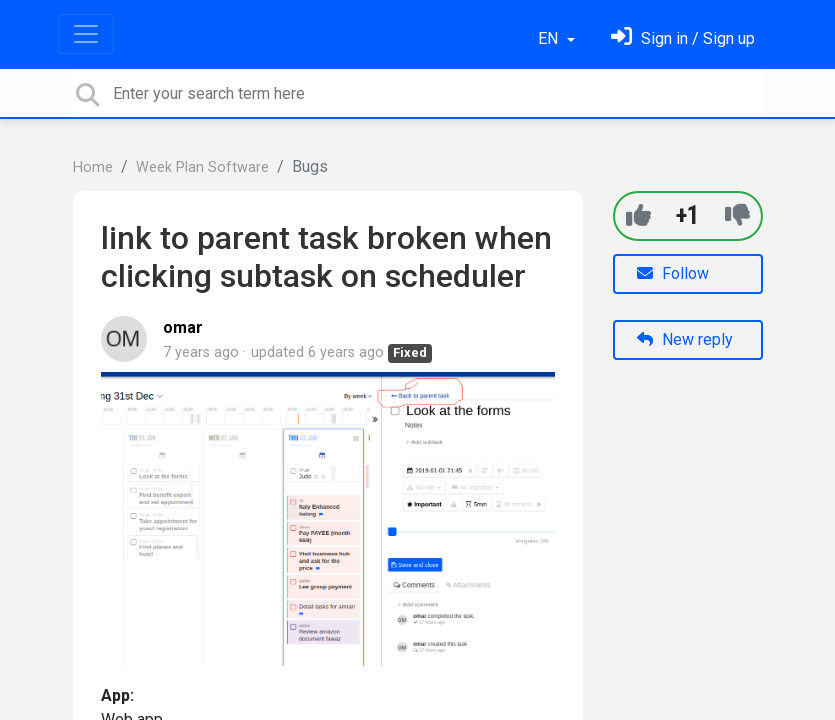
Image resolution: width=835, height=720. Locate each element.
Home (93, 167)
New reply (685, 339)
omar (183, 327)
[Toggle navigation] (86, 34)
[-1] (737, 215)
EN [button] (550, 38)
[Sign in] (683, 38)
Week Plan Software (202, 167)
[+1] (638, 215)
